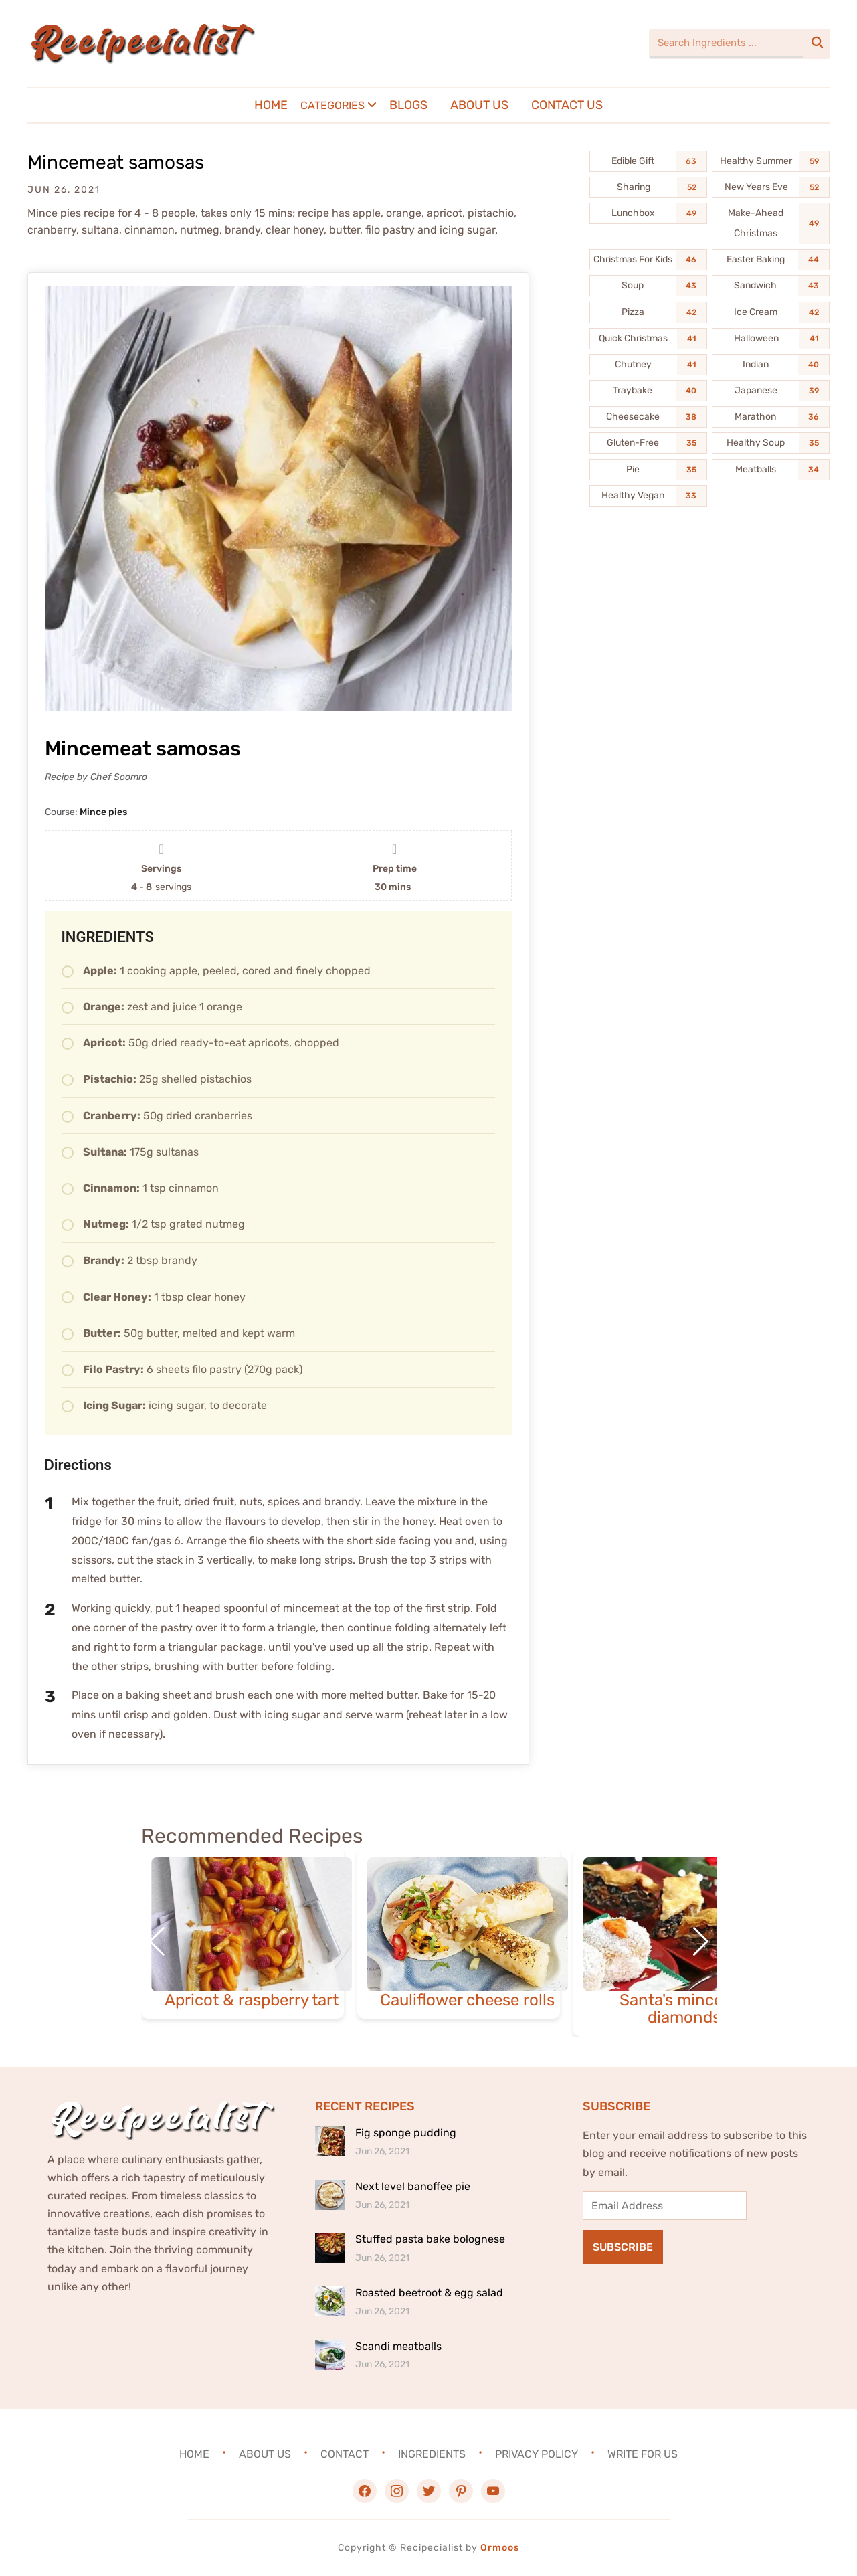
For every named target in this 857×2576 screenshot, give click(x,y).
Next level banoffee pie (412, 2186)
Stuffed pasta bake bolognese (430, 2239)
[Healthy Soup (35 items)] (771, 443)
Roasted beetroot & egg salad (429, 2292)
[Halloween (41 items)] (771, 338)
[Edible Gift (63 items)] (648, 161)
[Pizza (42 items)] (648, 312)
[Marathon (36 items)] (771, 417)
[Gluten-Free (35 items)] (648, 443)
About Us (479, 105)
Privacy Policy (536, 2454)
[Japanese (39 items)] (771, 390)
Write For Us (642, 2454)
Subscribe (623, 2247)
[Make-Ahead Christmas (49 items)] (771, 223)
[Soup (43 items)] (648, 285)
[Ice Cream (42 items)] (771, 312)
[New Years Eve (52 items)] (771, 187)
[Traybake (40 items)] (648, 390)
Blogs (408, 105)
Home (271, 105)
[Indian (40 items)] (771, 364)
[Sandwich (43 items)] (771, 285)
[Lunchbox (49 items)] (648, 213)
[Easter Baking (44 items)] (771, 259)
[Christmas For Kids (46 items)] (648, 259)
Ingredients (432, 2454)
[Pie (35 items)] (648, 469)
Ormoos (499, 2547)
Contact (344, 2454)
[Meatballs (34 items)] (771, 469)
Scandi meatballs (398, 2346)
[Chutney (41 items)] (648, 364)
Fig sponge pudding (405, 2132)
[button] (701, 1941)
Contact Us (567, 105)
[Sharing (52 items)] (648, 187)
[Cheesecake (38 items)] (648, 417)
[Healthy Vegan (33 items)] (648, 496)
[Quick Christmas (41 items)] (648, 338)
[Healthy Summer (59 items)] (771, 161)
